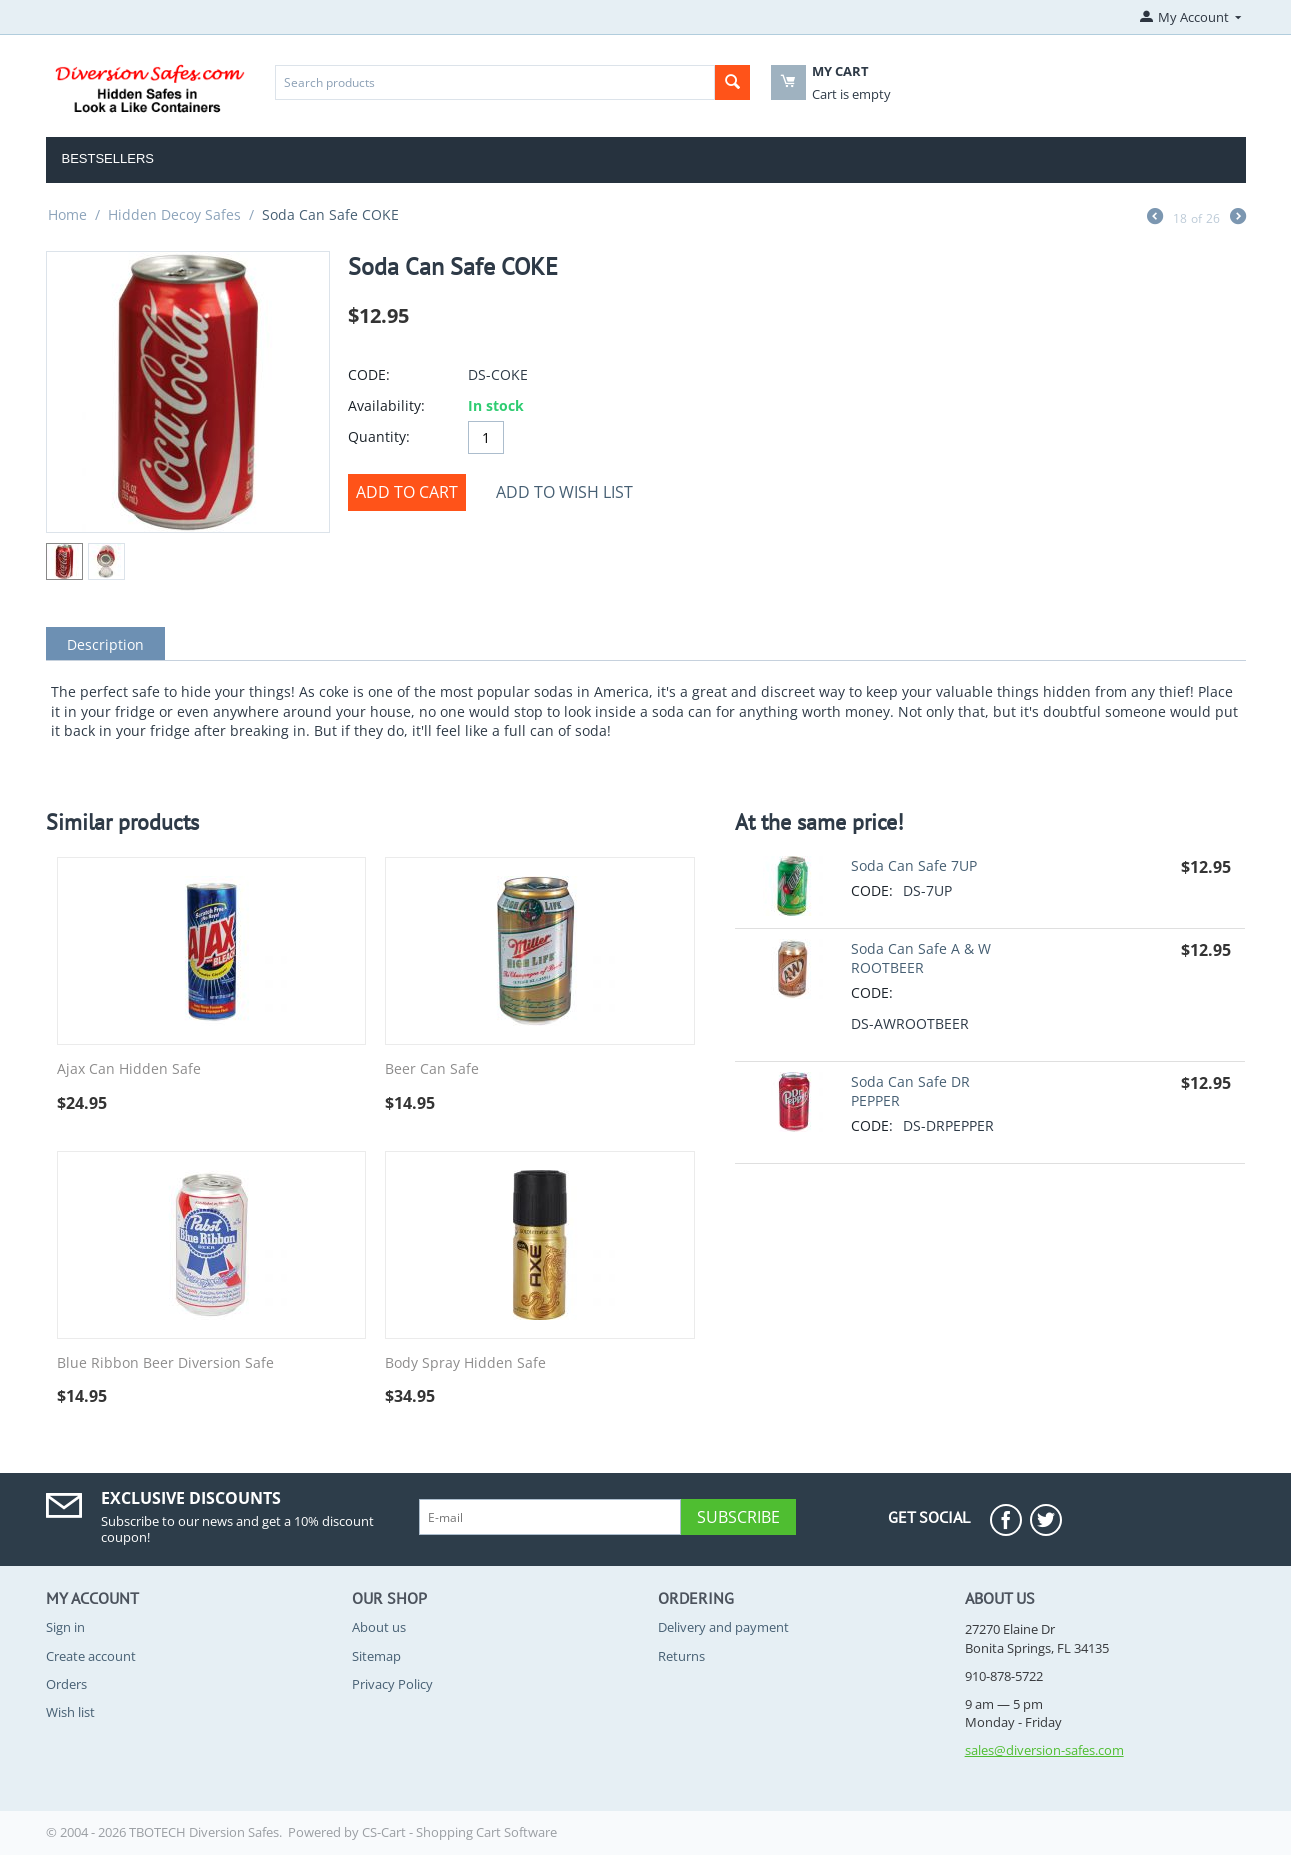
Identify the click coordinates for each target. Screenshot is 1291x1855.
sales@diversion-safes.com (1044, 1750)
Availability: (386, 405)
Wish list (70, 1712)
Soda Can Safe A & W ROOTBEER (921, 958)
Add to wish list (564, 492)
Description (105, 644)
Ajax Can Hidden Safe (129, 1069)
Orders (66, 1684)
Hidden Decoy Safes (174, 214)
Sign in (65, 1627)
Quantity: (379, 436)
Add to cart (407, 492)
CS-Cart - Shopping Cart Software (459, 1832)
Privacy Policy (392, 1684)
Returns (681, 1656)
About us (379, 1627)
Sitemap (376, 1656)
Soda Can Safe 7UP (914, 865)
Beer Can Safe (432, 1069)
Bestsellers (108, 158)
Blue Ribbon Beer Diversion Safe (165, 1363)
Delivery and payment (723, 1627)
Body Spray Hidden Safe (465, 1363)
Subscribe (738, 1517)
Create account (91, 1656)
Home (67, 214)
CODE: (369, 374)
